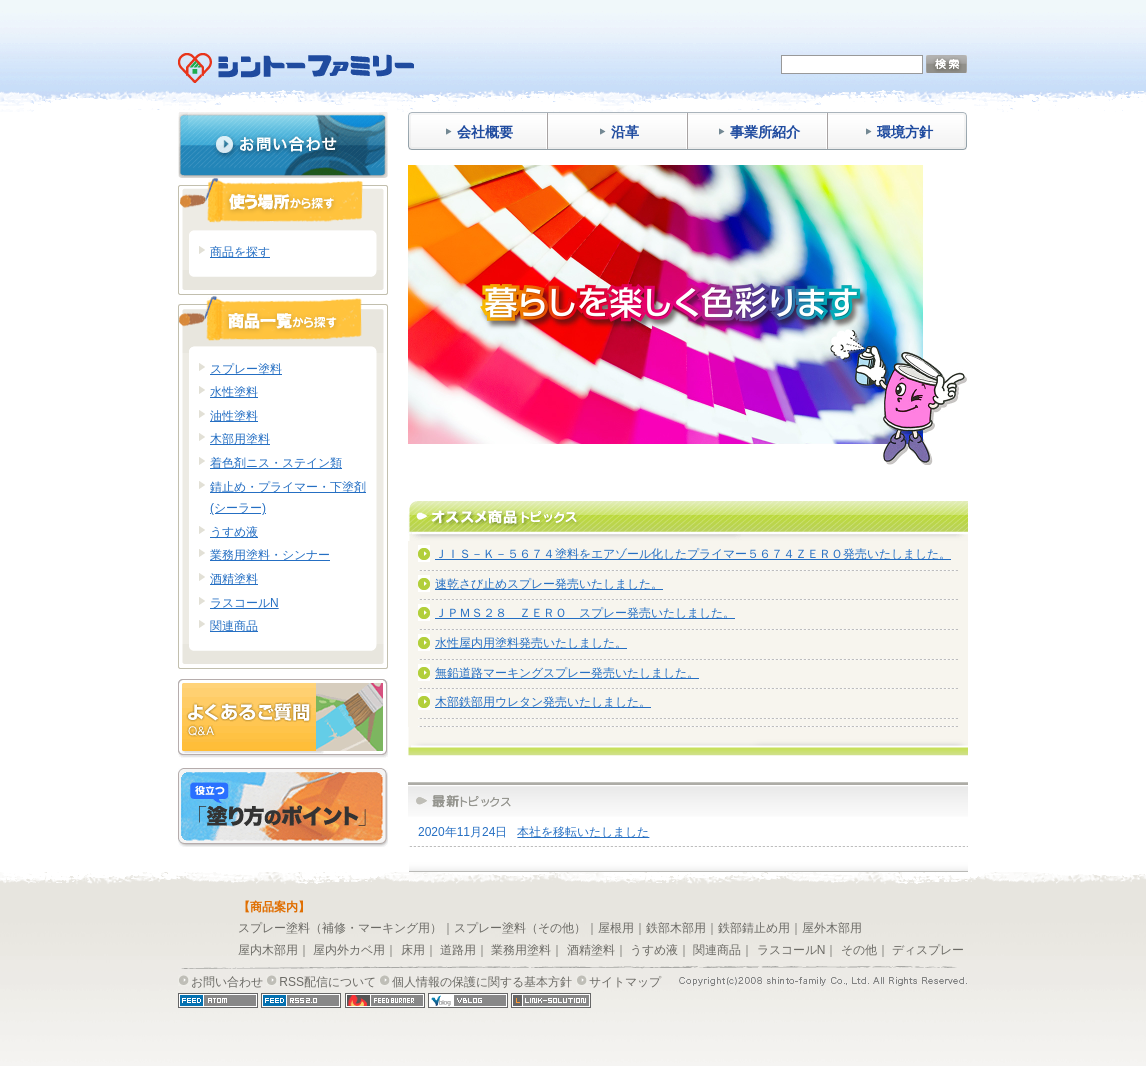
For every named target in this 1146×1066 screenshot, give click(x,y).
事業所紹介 (758, 132)
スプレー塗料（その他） (520, 928)
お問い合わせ (283, 145)
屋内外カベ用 (349, 950)
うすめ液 (234, 532)
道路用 (458, 950)
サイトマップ (625, 982)
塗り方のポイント (283, 807)
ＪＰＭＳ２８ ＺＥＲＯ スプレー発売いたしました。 (585, 613)
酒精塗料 (234, 579)
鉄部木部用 (676, 928)
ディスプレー (928, 950)
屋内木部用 (268, 950)
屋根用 (616, 928)
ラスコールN (244, 603)
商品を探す (240, 252)
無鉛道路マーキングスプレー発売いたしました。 (567, 673)
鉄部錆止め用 (754, 928)
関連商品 (234, 626)
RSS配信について (327, 982)
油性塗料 (234, 416)
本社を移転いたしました (583, 832)
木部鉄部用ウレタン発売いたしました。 (543, 702)
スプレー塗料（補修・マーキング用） (340, 928)
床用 (413, 950)
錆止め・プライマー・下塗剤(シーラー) (288, 498)
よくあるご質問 (283, 718)
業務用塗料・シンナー (270, 555)
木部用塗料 (240, 439)
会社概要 (478, 132)
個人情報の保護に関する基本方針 (482, 982)
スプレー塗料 (246, 369)
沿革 (618, 132)
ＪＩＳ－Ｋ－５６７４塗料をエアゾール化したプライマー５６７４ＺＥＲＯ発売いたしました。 (693, 554)
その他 (859, 950)
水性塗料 (234, 392)
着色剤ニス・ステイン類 (276, 463)
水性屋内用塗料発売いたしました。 (531, 643)
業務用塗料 (521, 950)
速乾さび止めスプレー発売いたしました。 (549, 584)
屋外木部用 (832, 928)
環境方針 (898, 132)
